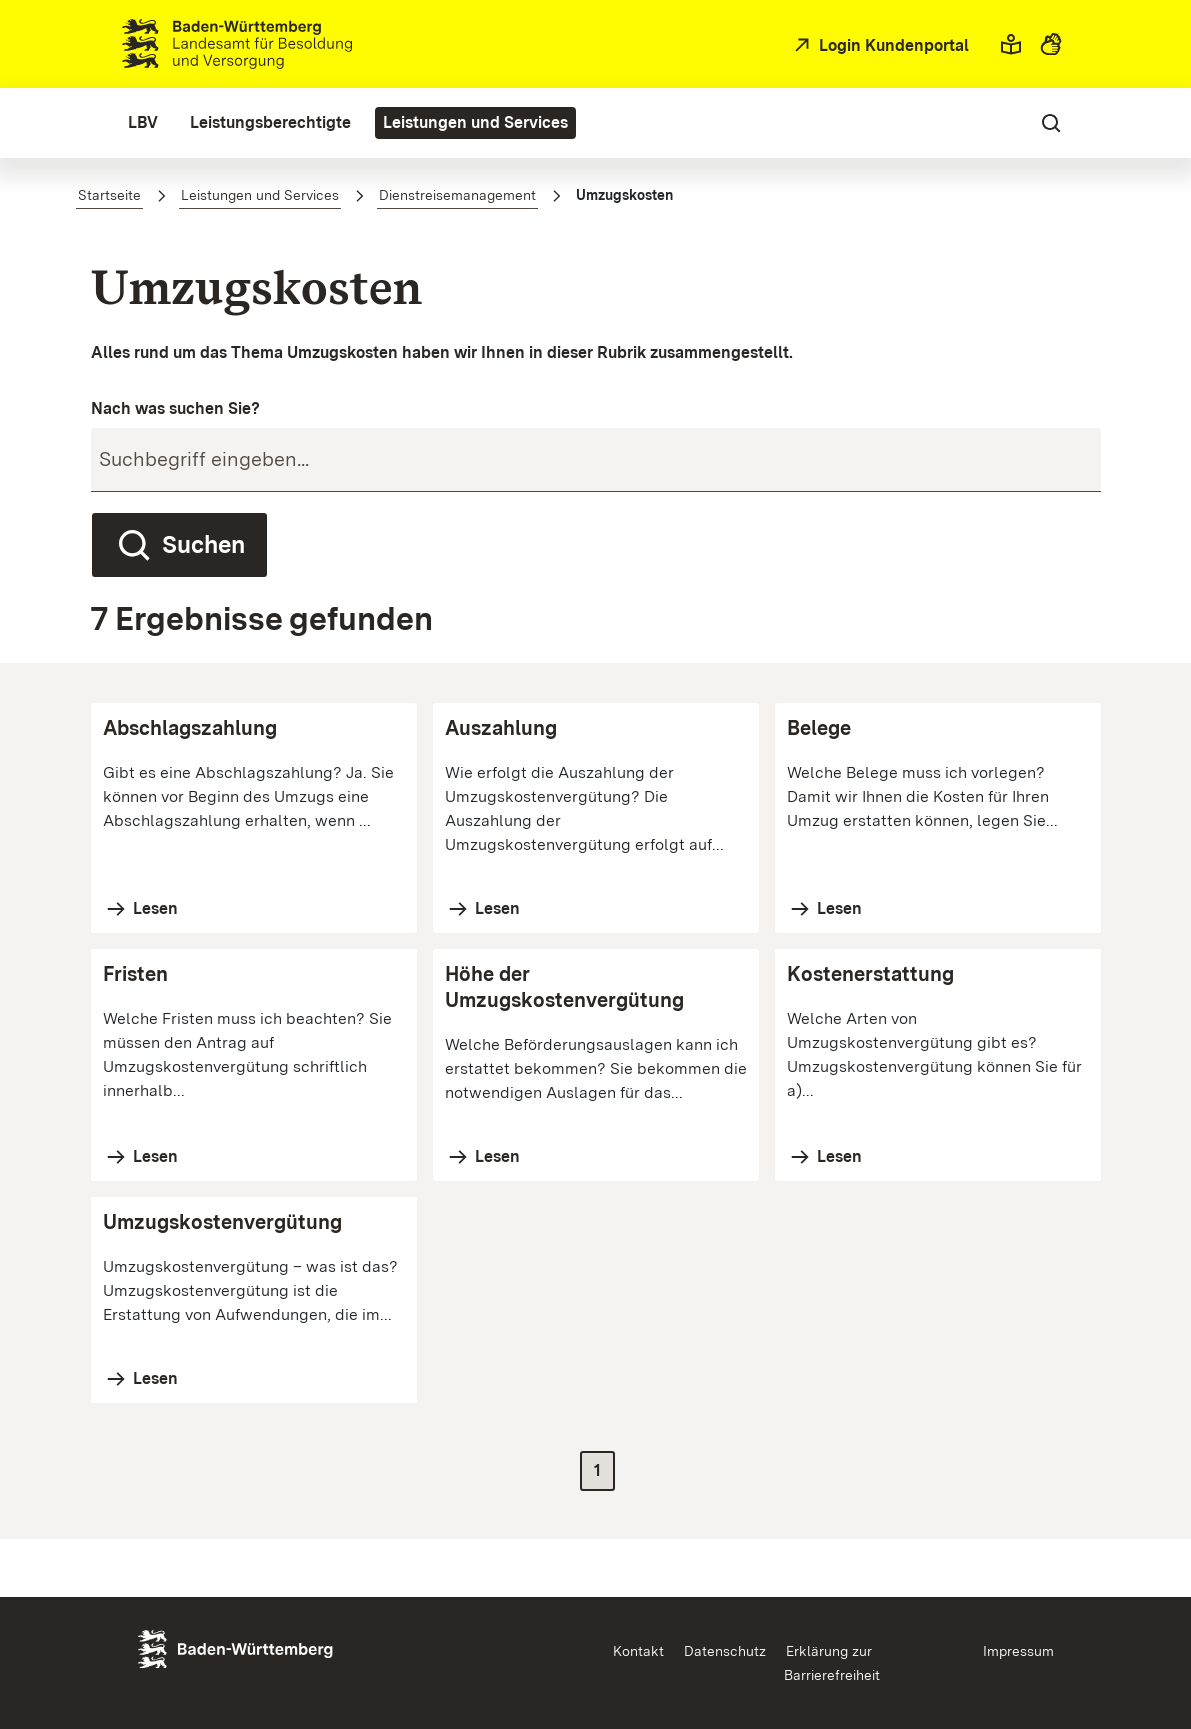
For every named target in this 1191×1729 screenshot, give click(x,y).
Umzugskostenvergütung (222, 1222)
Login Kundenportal (892, 45)
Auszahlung (501, 728)
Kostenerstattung (870, 974)
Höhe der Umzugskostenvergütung (564, 987)
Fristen (135, 974)
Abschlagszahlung (190, 728)
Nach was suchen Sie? (175, 408)
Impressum (1018, 1651)
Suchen (179, 545)
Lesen (153, 908)
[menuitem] (143, 123)
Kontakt (638, 1651)
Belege (819, 728)
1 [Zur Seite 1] (597, 1470)
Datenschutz (725, 1651)
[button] (1011, 44)
